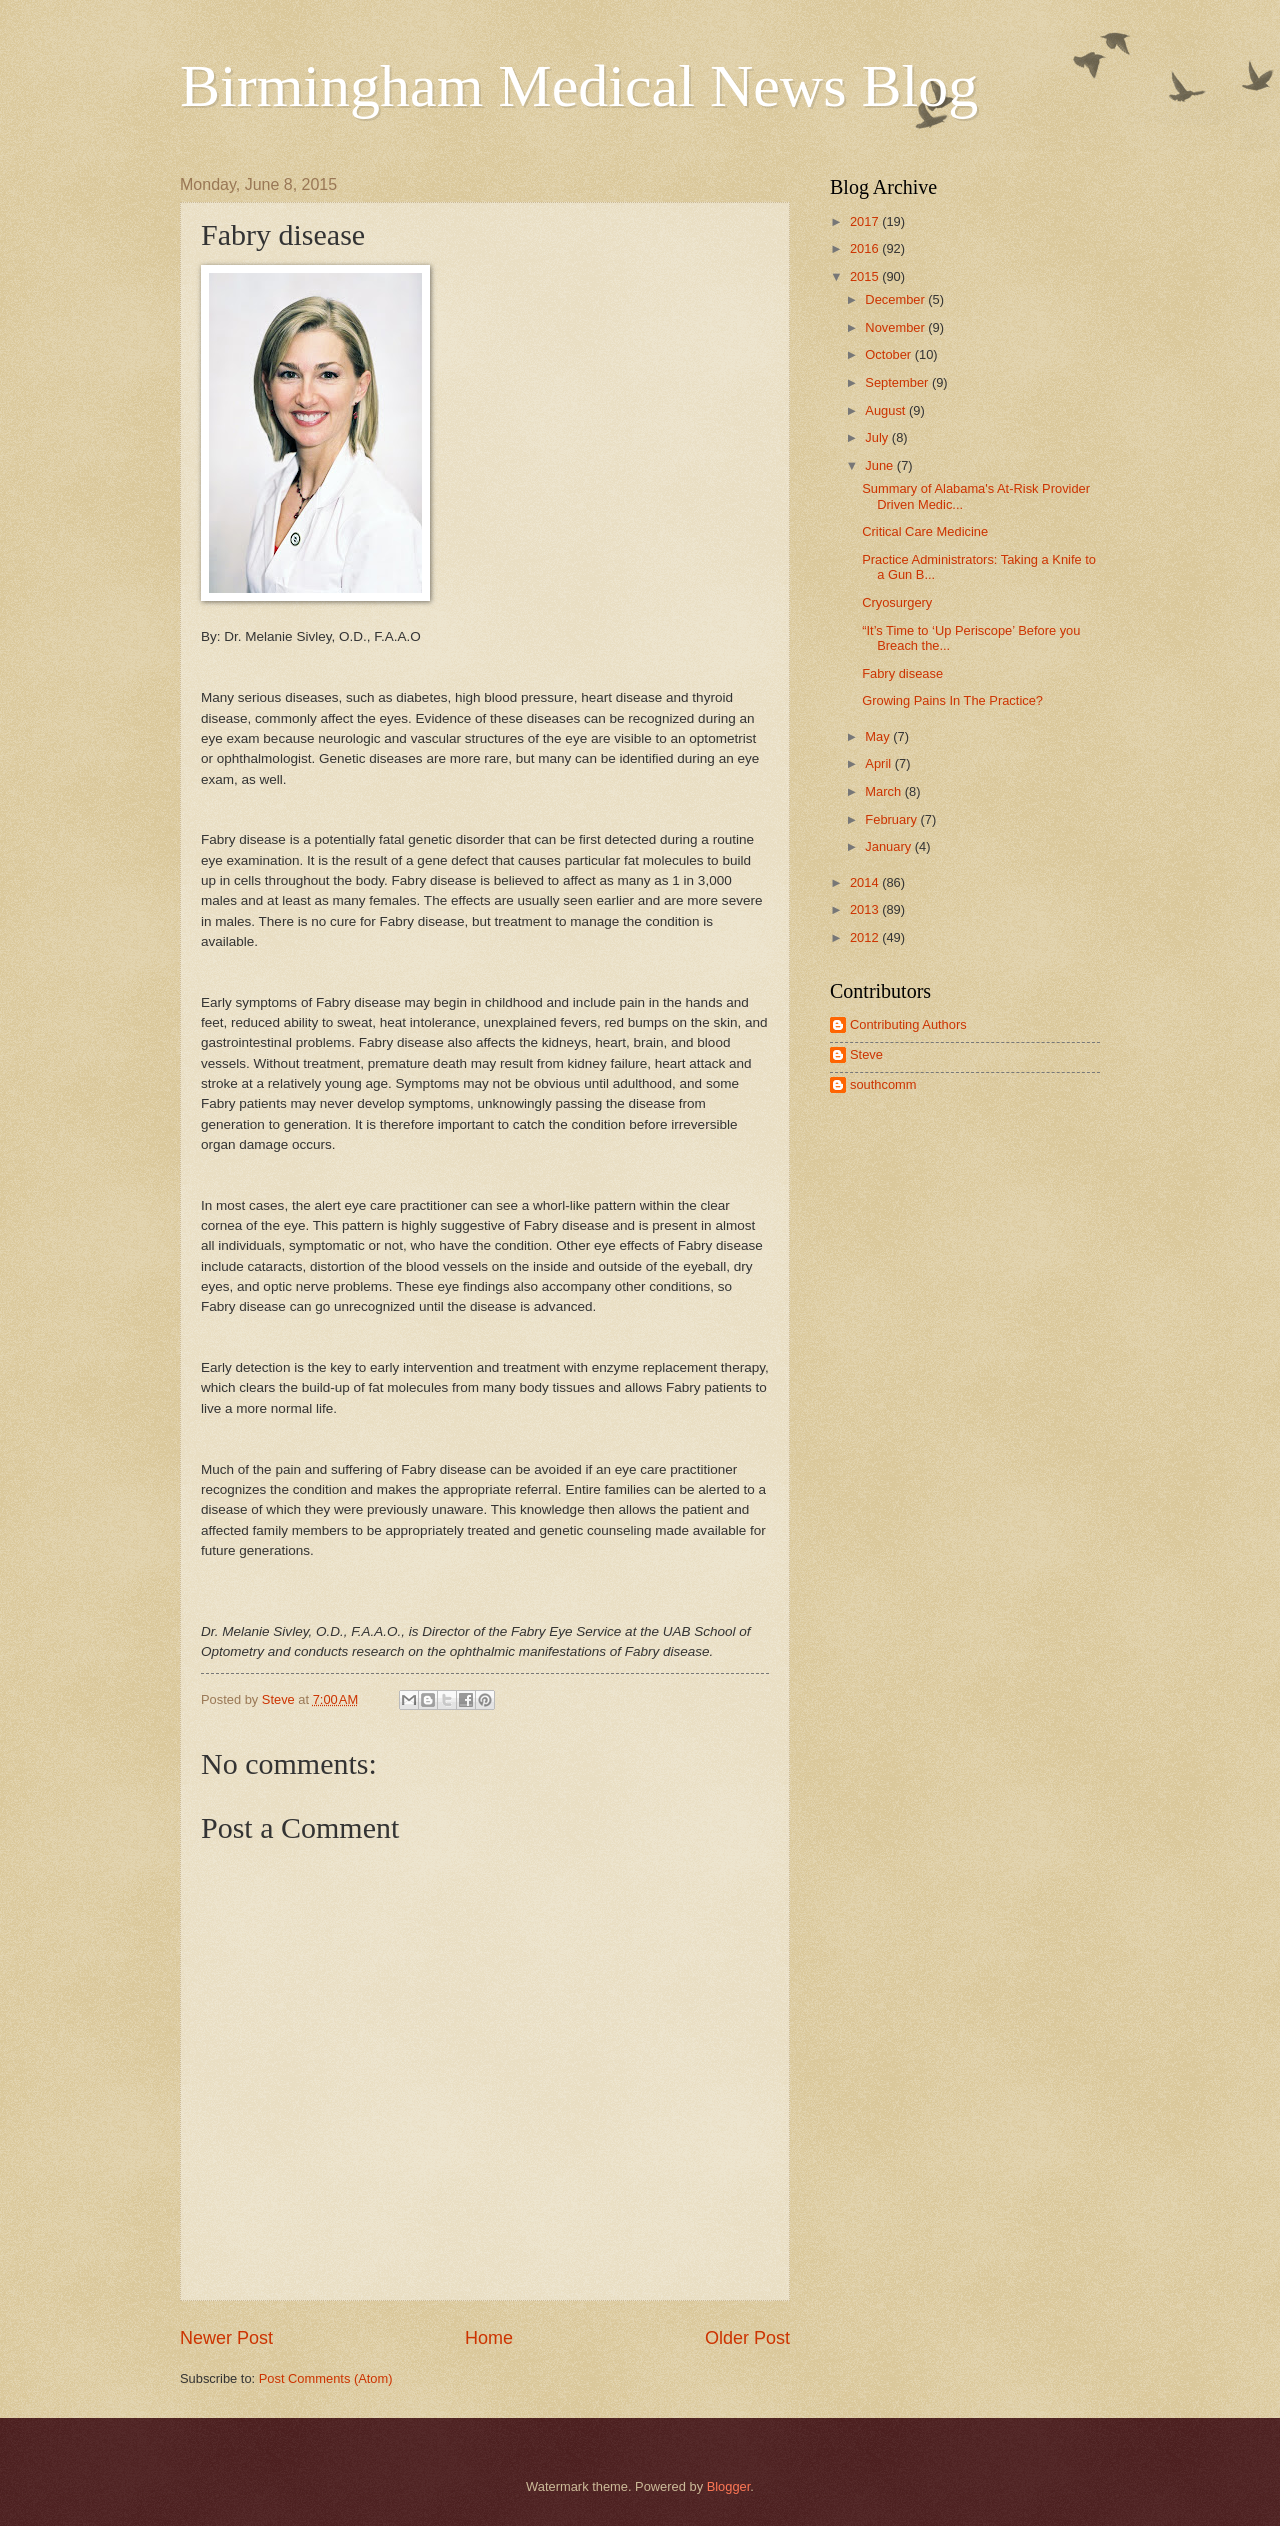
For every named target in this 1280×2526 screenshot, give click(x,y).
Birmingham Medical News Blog (579, 86)
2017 (866, 221)
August (887, 410)
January (889, 846)
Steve (866, 1054)
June (881, 465)
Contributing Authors (908, 1024)
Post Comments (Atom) (326, 2378)
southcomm (883, 1084)
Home (489, 2338)
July (878, 437)
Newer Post (226, 2338)
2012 (866, 937)
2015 (866, 276)
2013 (866, 909)
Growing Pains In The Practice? (952, 700)
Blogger (729, 2486)
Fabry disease (902, 673)
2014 (866, 882)
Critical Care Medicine (925, 531)
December (896, 299)
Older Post (747, 2338)
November (896, 327)
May (879, 736)
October (889, 354)
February (892, 819)
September (898, 382)
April (879, 763)
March (884, 791)
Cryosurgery (897, 602)
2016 (866, 248)
